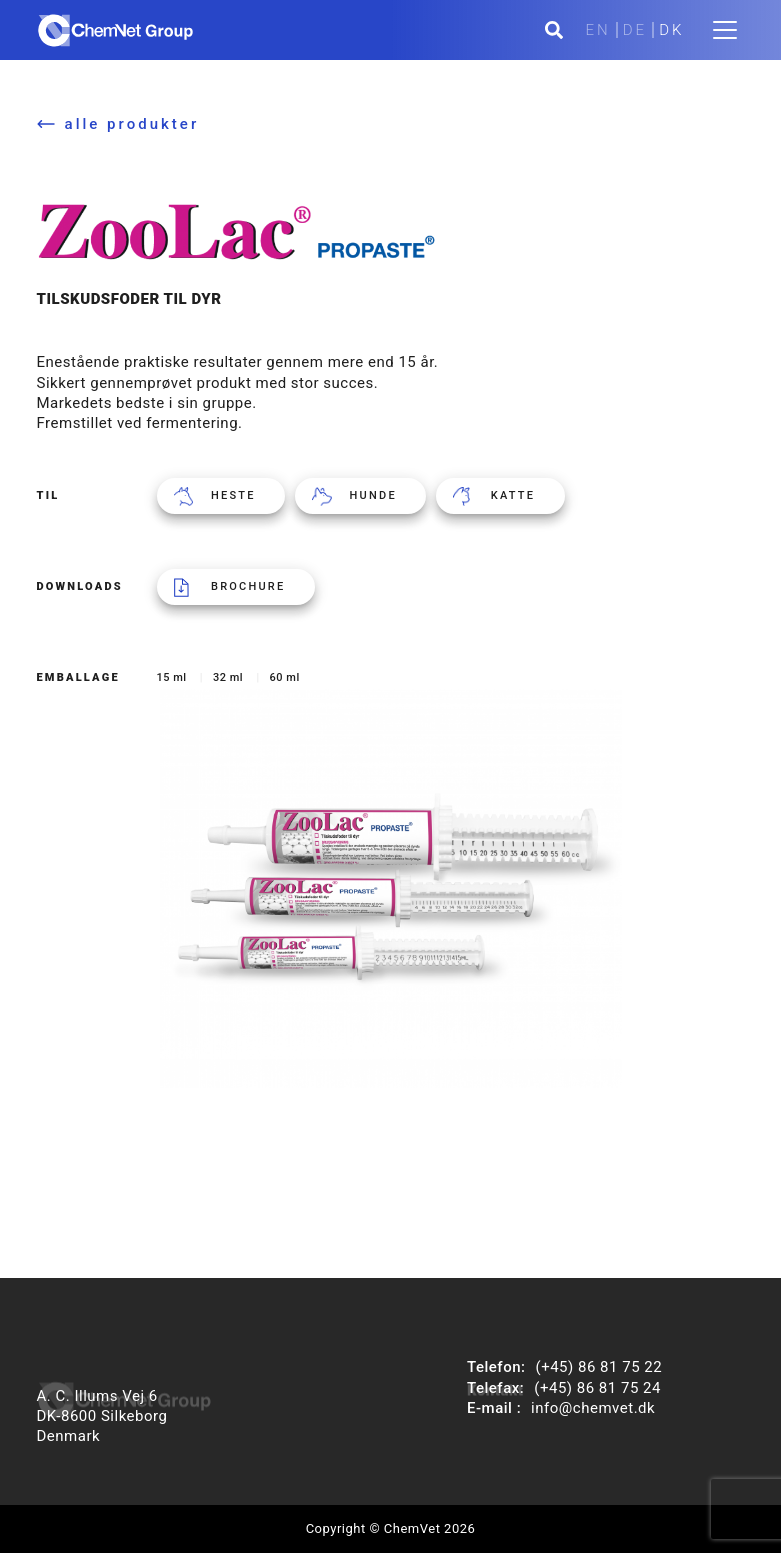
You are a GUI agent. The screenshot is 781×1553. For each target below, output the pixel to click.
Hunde (373, 495)
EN (598, 30)
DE (635, 30)
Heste (233, 495)
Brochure (248, 586)
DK (671, 30)
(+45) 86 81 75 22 (599, 1367)
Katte (513, 495)
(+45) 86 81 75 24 (597, 1388)
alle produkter (132, 124)
